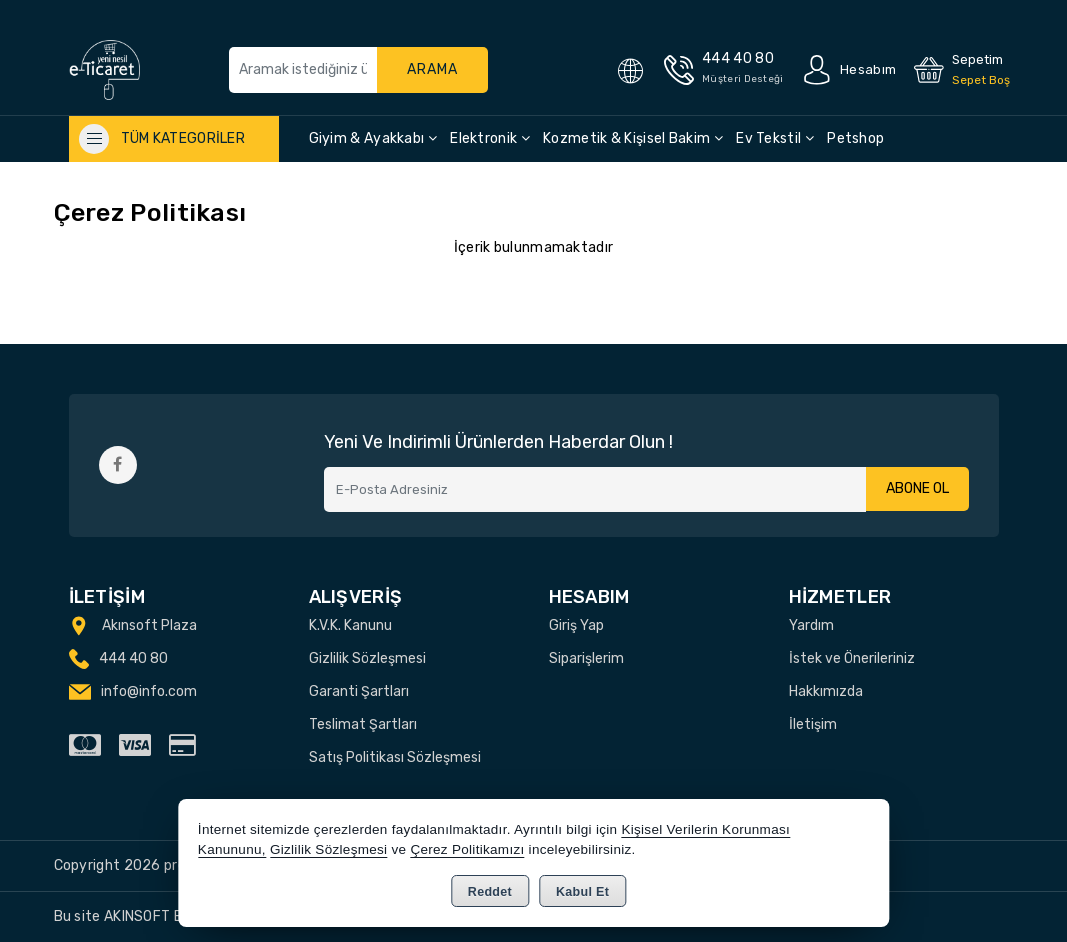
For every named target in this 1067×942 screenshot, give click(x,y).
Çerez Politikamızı (467, 849)
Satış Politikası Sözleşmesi (395, 757)
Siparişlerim (586, 658)
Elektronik (490, 138)
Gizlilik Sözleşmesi (367, 658)
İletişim (813, 724)
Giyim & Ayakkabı (373, 138)
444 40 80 (133, 658)
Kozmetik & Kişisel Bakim (633, 138)
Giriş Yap (576, 625)
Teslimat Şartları (363, 724)
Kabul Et (582, 892)
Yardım (811, 625)
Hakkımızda (826, 691)
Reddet (490, 892)
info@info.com (149, 691)
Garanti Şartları (359, 691)
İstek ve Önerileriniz (852, 658)
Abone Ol (917, 489)
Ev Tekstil (775, 138)
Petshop (855, 138)
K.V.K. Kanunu (350, 625)
